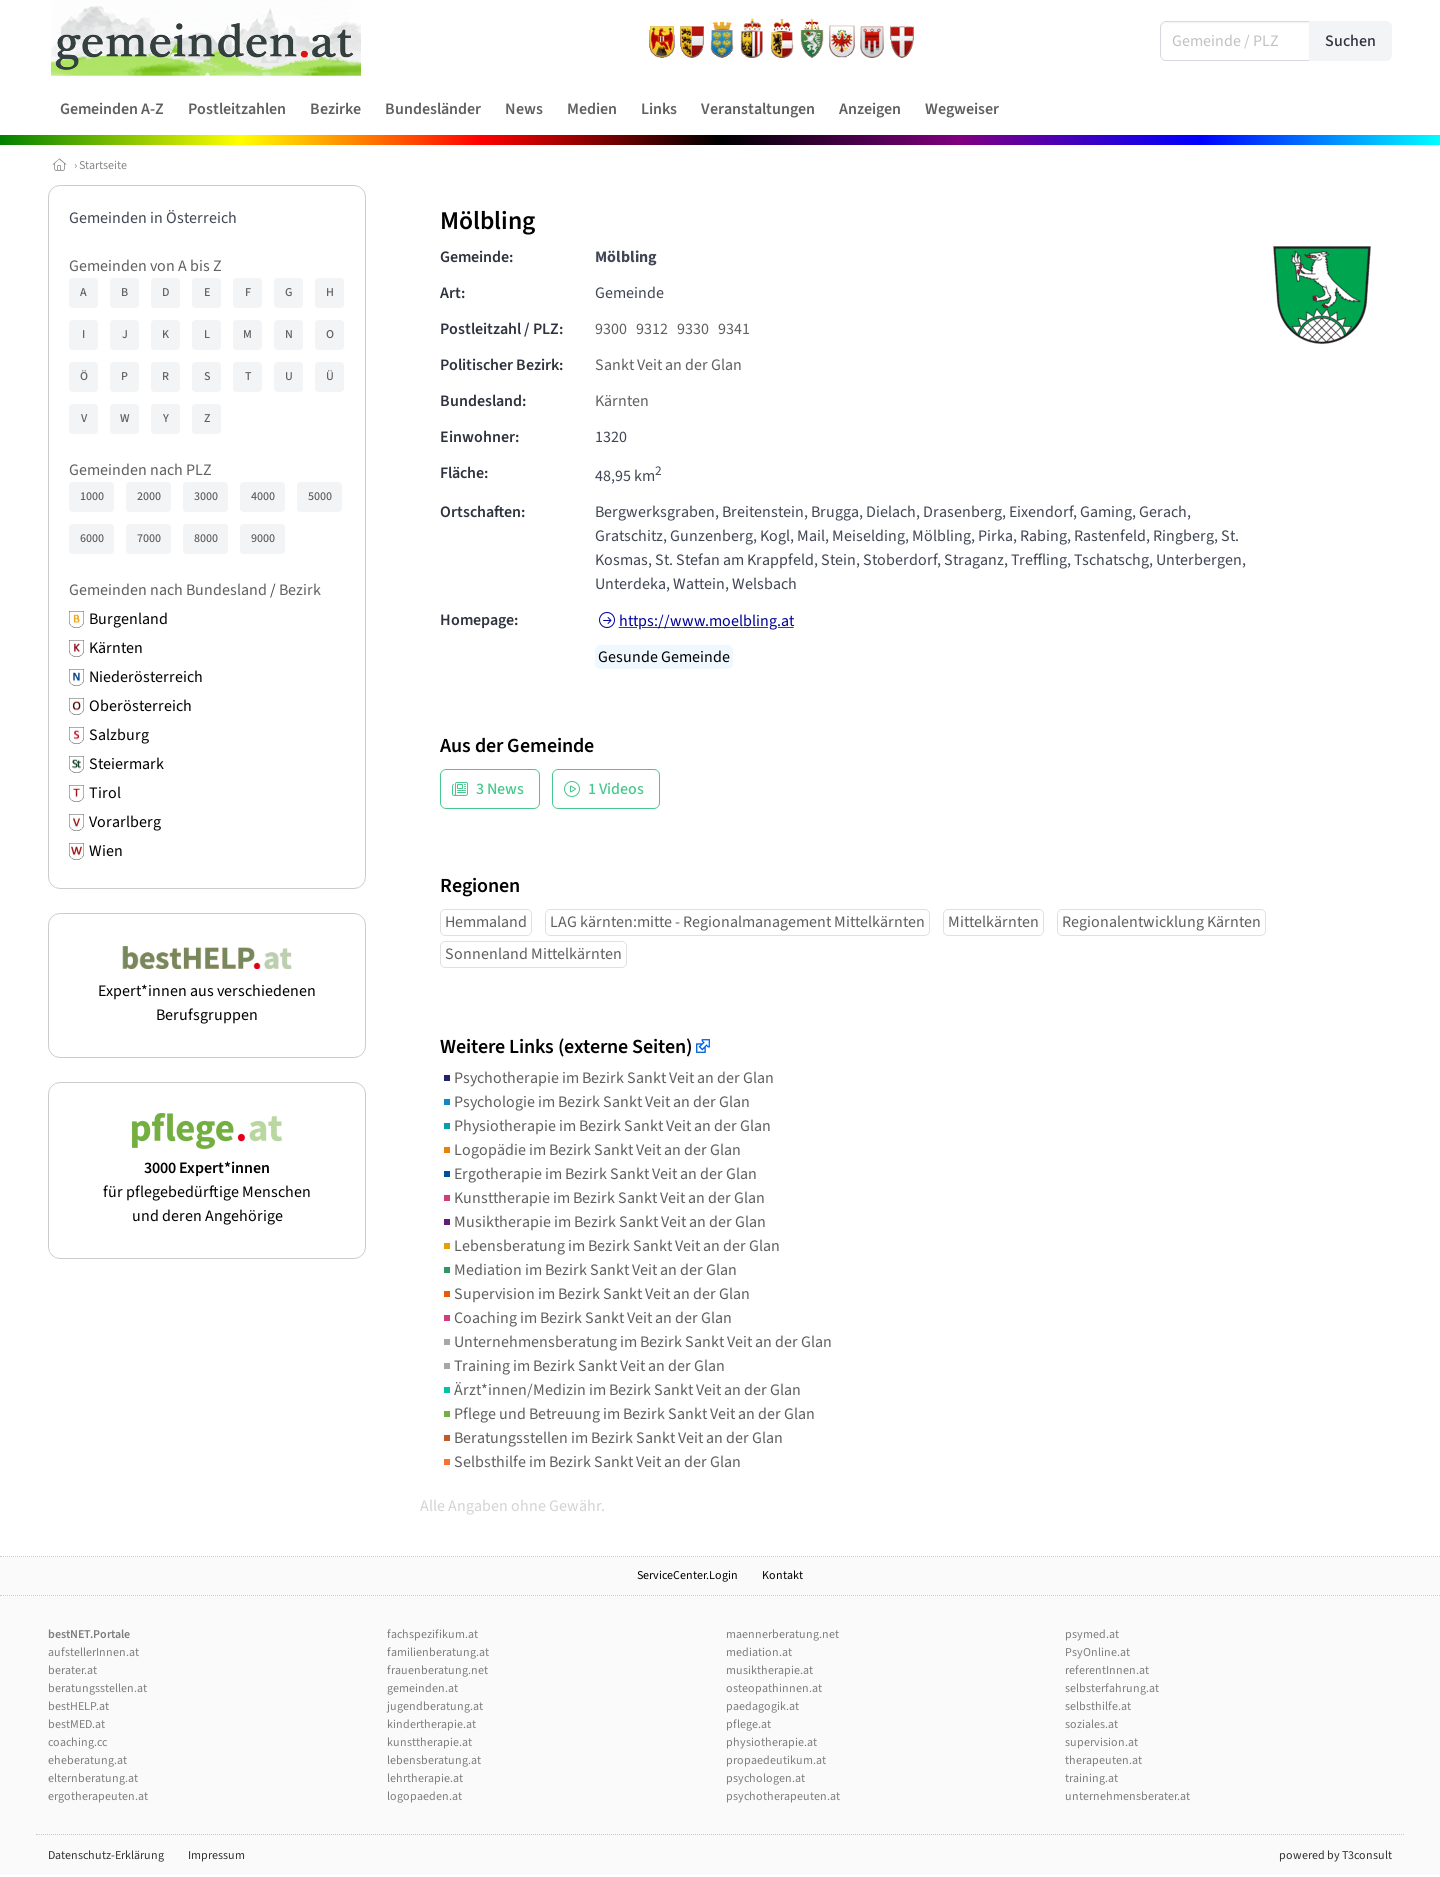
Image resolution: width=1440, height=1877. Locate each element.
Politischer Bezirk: (501, 365)
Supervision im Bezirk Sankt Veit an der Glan (595, 1294)
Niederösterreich (146, 677)
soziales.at (1091, 1724)
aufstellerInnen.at (93, 1652)
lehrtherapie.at (425, 1778)
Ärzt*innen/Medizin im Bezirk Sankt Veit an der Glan (620, 1390)
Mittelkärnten (993, 922)
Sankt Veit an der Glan (668, 365)
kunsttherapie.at (429, 1742)
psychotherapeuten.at (783, 1796)
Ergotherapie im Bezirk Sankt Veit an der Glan (598, 1174)
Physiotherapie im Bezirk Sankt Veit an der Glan (605, 1126)
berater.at (72, 1670)
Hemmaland (486, 922)
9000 (263, 538)
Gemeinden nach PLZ (140, 470)
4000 (263, 496)
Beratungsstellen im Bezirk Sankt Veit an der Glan (611, 1438)
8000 (206, 538)
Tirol (105, 793)
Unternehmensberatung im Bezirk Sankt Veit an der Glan (636, 1342)
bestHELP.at (78, 1706)
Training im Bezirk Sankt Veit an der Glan (582, 1366)
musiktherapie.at (769, 1670)
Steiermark (126, 764)
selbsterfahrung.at (1112, 1688)
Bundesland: (483, 401)
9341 (734, 329)
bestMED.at (76, 1724)
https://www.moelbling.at (706, 621)
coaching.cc (77, 1742)
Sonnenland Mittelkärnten (533, 954)
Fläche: (464, 473)
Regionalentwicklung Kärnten (1161, 922)
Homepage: (479, 620)
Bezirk (300, 590)
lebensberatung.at (434, 1760)
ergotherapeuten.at (98, 1796)
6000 (92, 538)
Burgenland (128, 619)
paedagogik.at (762, 1706)
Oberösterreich (140, 706)
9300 (611, 329)
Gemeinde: (476, 257)
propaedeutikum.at (776, 1760)
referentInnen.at (1107, 1670)
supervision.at (1101, 1742)
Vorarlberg (125, 822)
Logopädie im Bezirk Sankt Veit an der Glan (590, 1150)
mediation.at (759, 1652)
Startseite (103, 165)
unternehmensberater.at (1127, 1796)
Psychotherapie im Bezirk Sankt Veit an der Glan (607, 1078)
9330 (693, 329)
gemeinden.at (422, 1688)
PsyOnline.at (1097, 1652)
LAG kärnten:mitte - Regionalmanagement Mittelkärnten (737, 922)
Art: (452, 293)
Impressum (216, 1855)
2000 (149, 496)
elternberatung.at (93, 1778)
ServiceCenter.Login (687, 1575)
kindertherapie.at (431, 1724)
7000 (149, 538)
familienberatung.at (438, 1652)
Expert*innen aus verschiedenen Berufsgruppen (207, 991)
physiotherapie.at (771, 1742)
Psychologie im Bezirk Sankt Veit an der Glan (595, 1102)
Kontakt (782, 1575)
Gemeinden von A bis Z (145, 266)
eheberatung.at (87, 1760)
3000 (206, 496)
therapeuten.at (1103, 1760)
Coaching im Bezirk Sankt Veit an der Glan (586, 1318)
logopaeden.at (424, 1796)
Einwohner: (479, 437)
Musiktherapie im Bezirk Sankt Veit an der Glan (603, 1222)
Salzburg (119, 735)
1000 (92, 496)
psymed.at (1092, 1634)
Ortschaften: (482, 512)
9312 (652, 329)
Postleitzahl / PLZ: (501, 329)
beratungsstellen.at (97, 1688)
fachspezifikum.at (432, 1634)
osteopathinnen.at (774, 1688)
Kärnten (116, 648)
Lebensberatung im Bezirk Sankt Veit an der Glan (610, 1246)
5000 (320, 496)
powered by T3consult (1335, 1855)
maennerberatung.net (782, 1634)
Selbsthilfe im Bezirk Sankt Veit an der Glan (590, 1462)
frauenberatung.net (437, 1670)
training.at (1091, 1778)
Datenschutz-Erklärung (106, 1855)
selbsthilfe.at (1098, 1706)
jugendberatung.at (435, 1706)
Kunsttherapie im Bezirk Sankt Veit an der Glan (602, 1198)
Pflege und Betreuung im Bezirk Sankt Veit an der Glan (627, 1414)
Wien (106, 851)
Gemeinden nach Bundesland (168, 590)
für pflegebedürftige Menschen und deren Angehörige (207, 1180)
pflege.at (748, 1724)
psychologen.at (765, 1778)
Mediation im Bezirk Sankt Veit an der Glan (588, 1270)
